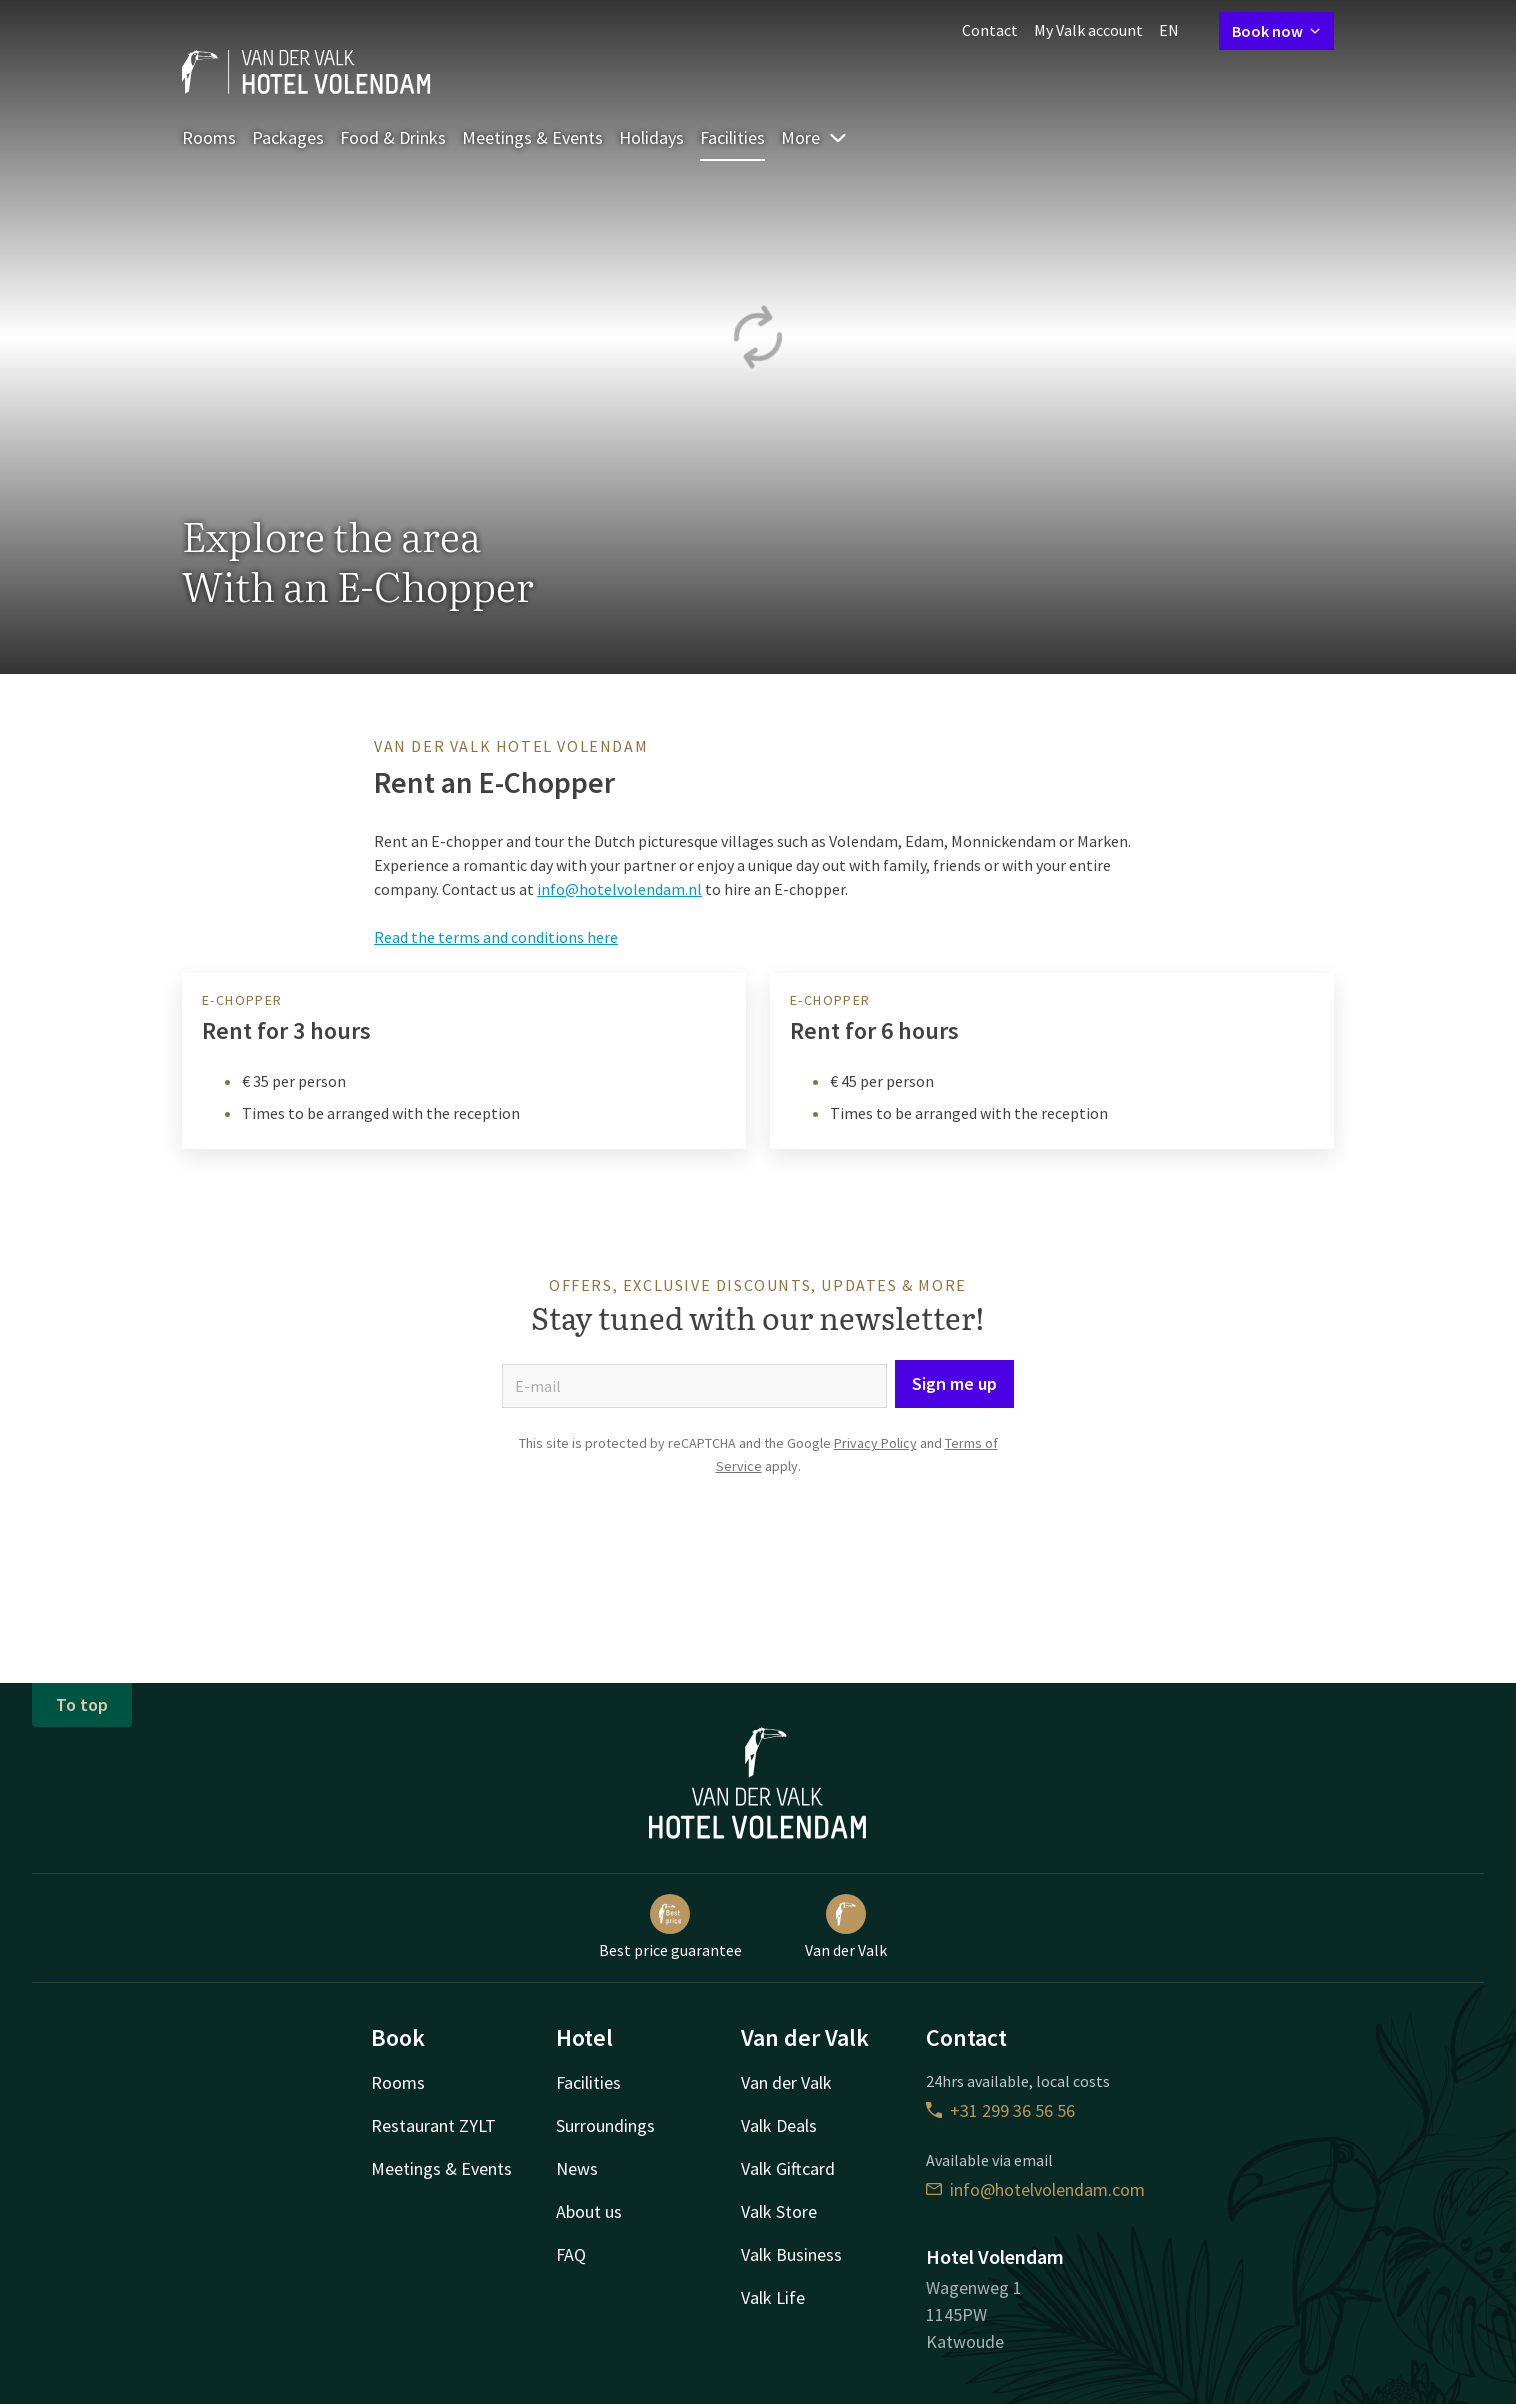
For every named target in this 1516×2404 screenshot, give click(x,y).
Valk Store (779, 2211)
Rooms (209, 137)
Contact (990, 30)
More (814, 137)
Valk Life (773, 2297)
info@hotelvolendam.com (1035, 2189)
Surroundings (605, 2125)
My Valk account (1088, 30)
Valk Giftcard (788, 2168)
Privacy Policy (875, 1443)
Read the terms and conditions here (496, 937)
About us (589, 2211)
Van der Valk (846, 1927)
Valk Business (791, 2254)
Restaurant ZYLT (433, 2125)
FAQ (571, 2254)
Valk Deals (779, 2125)
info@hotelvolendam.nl (619, 889)
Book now (1276, 31)
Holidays (651, 137)
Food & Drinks (393, 137)
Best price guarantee (670, 1927)
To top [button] (82, 1704)
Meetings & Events (532, 137)
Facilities (732, 137)
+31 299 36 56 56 (1000, 2110)
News (577, 2168)
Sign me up (954, 1383)
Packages (288, 137)
